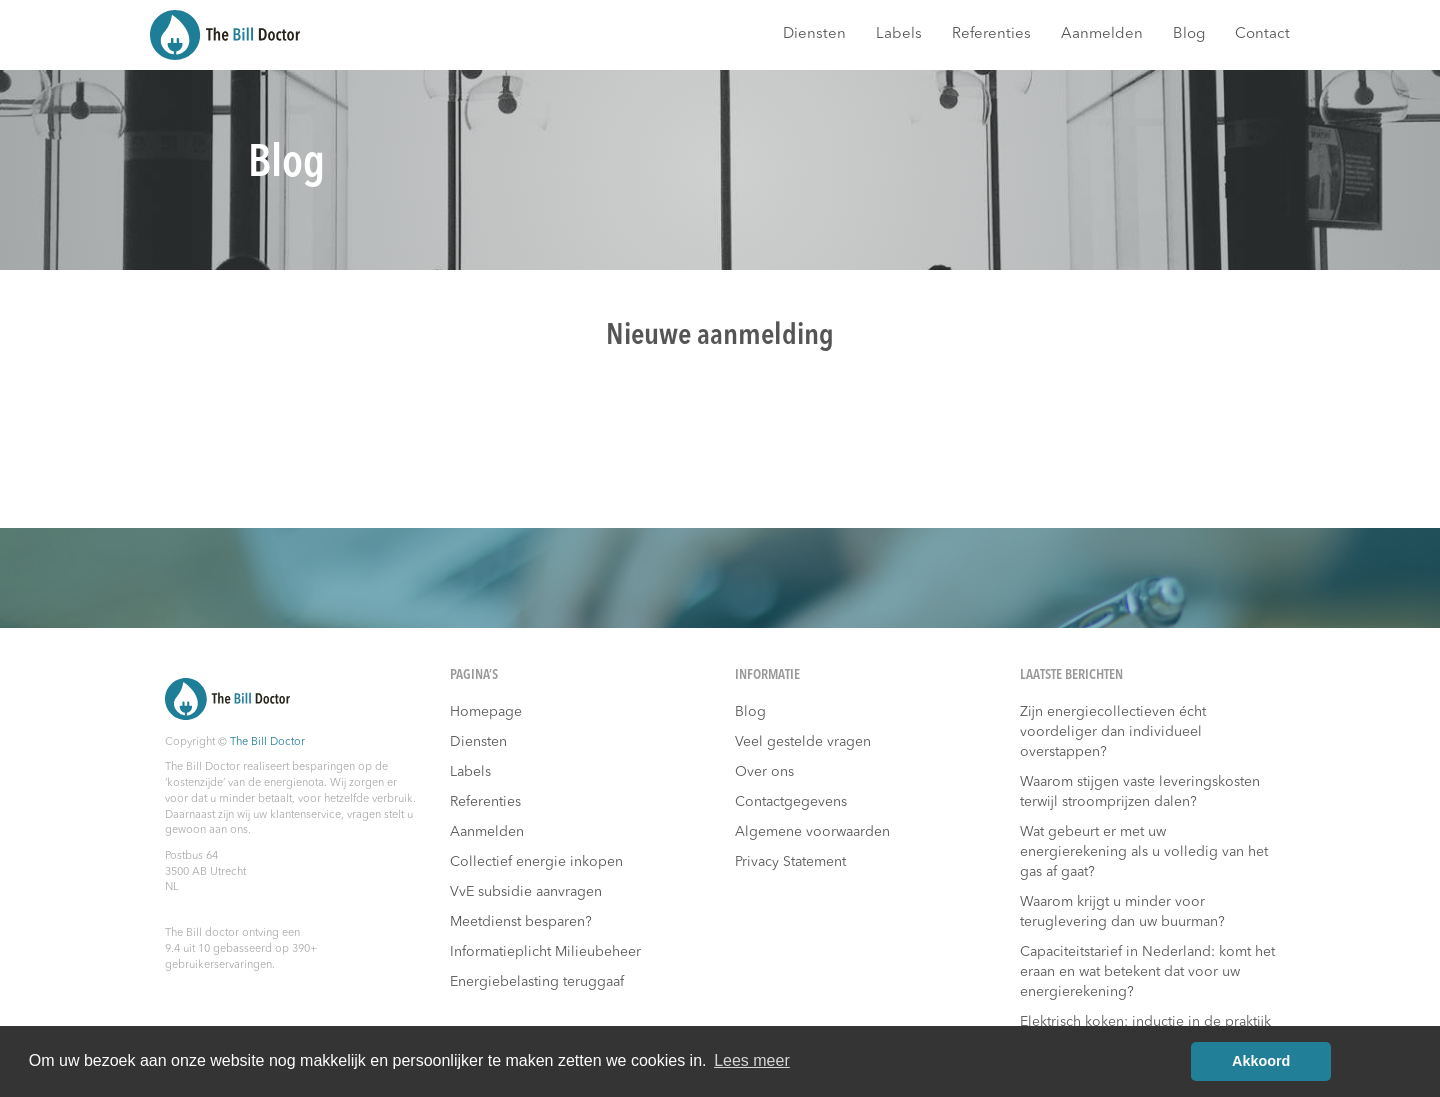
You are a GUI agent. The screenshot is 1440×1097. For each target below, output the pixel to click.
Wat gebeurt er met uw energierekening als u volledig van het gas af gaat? (1144, 852)
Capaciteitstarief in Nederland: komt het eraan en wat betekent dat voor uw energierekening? (1147, 972)
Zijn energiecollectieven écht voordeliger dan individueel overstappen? (1113, 732)
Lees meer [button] (752, 1060)
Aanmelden (1102, 34)
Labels (899, 34)
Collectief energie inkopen (536, 862)
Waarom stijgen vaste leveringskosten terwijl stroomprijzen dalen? (1140, 792)
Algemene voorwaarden (812, 832)
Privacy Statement (790, 862)
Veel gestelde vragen (803, 742)
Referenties (991, 34)
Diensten (814, 34)
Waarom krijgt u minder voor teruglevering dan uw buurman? (1122, 912)
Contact (1262, 34)
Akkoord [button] (1261, 1061)
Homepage (486, 712)
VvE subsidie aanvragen (526, 892)
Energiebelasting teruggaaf (537, 982)
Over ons (764, 772)
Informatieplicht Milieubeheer (545, 952)
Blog (1189, 34)
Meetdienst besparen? (521, 922)
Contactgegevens (791, 802)
